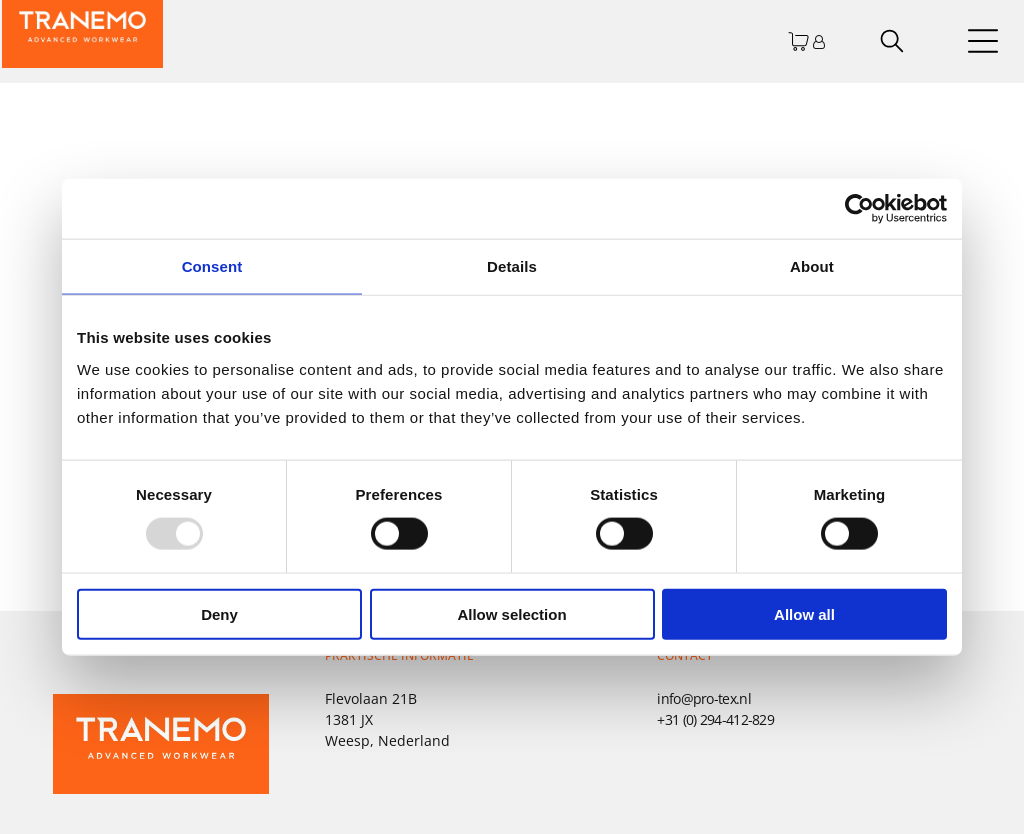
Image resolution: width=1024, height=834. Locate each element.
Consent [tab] (212, 266)
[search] (892, 43)
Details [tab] (512, 266)
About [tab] (812, 266)
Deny (219, 613)
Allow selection (511, 613)
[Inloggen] (819, 41)
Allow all (804, 613)
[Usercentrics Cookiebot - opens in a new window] (859, 209)
